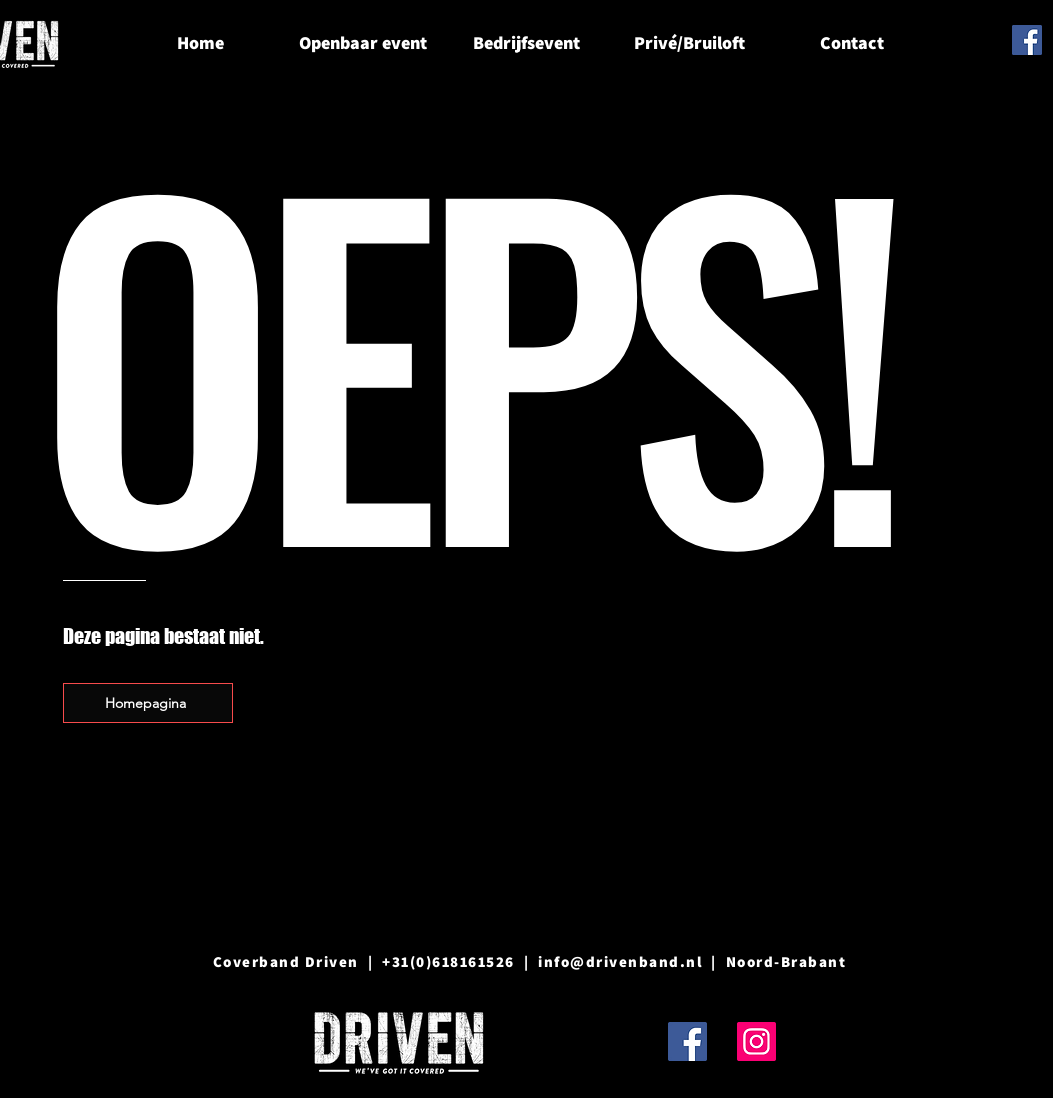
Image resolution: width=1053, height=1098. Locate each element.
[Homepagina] (148, 703)
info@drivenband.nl (620, 961)
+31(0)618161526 (448, 961)
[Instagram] (756, 1041)
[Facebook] (1027, 40)
